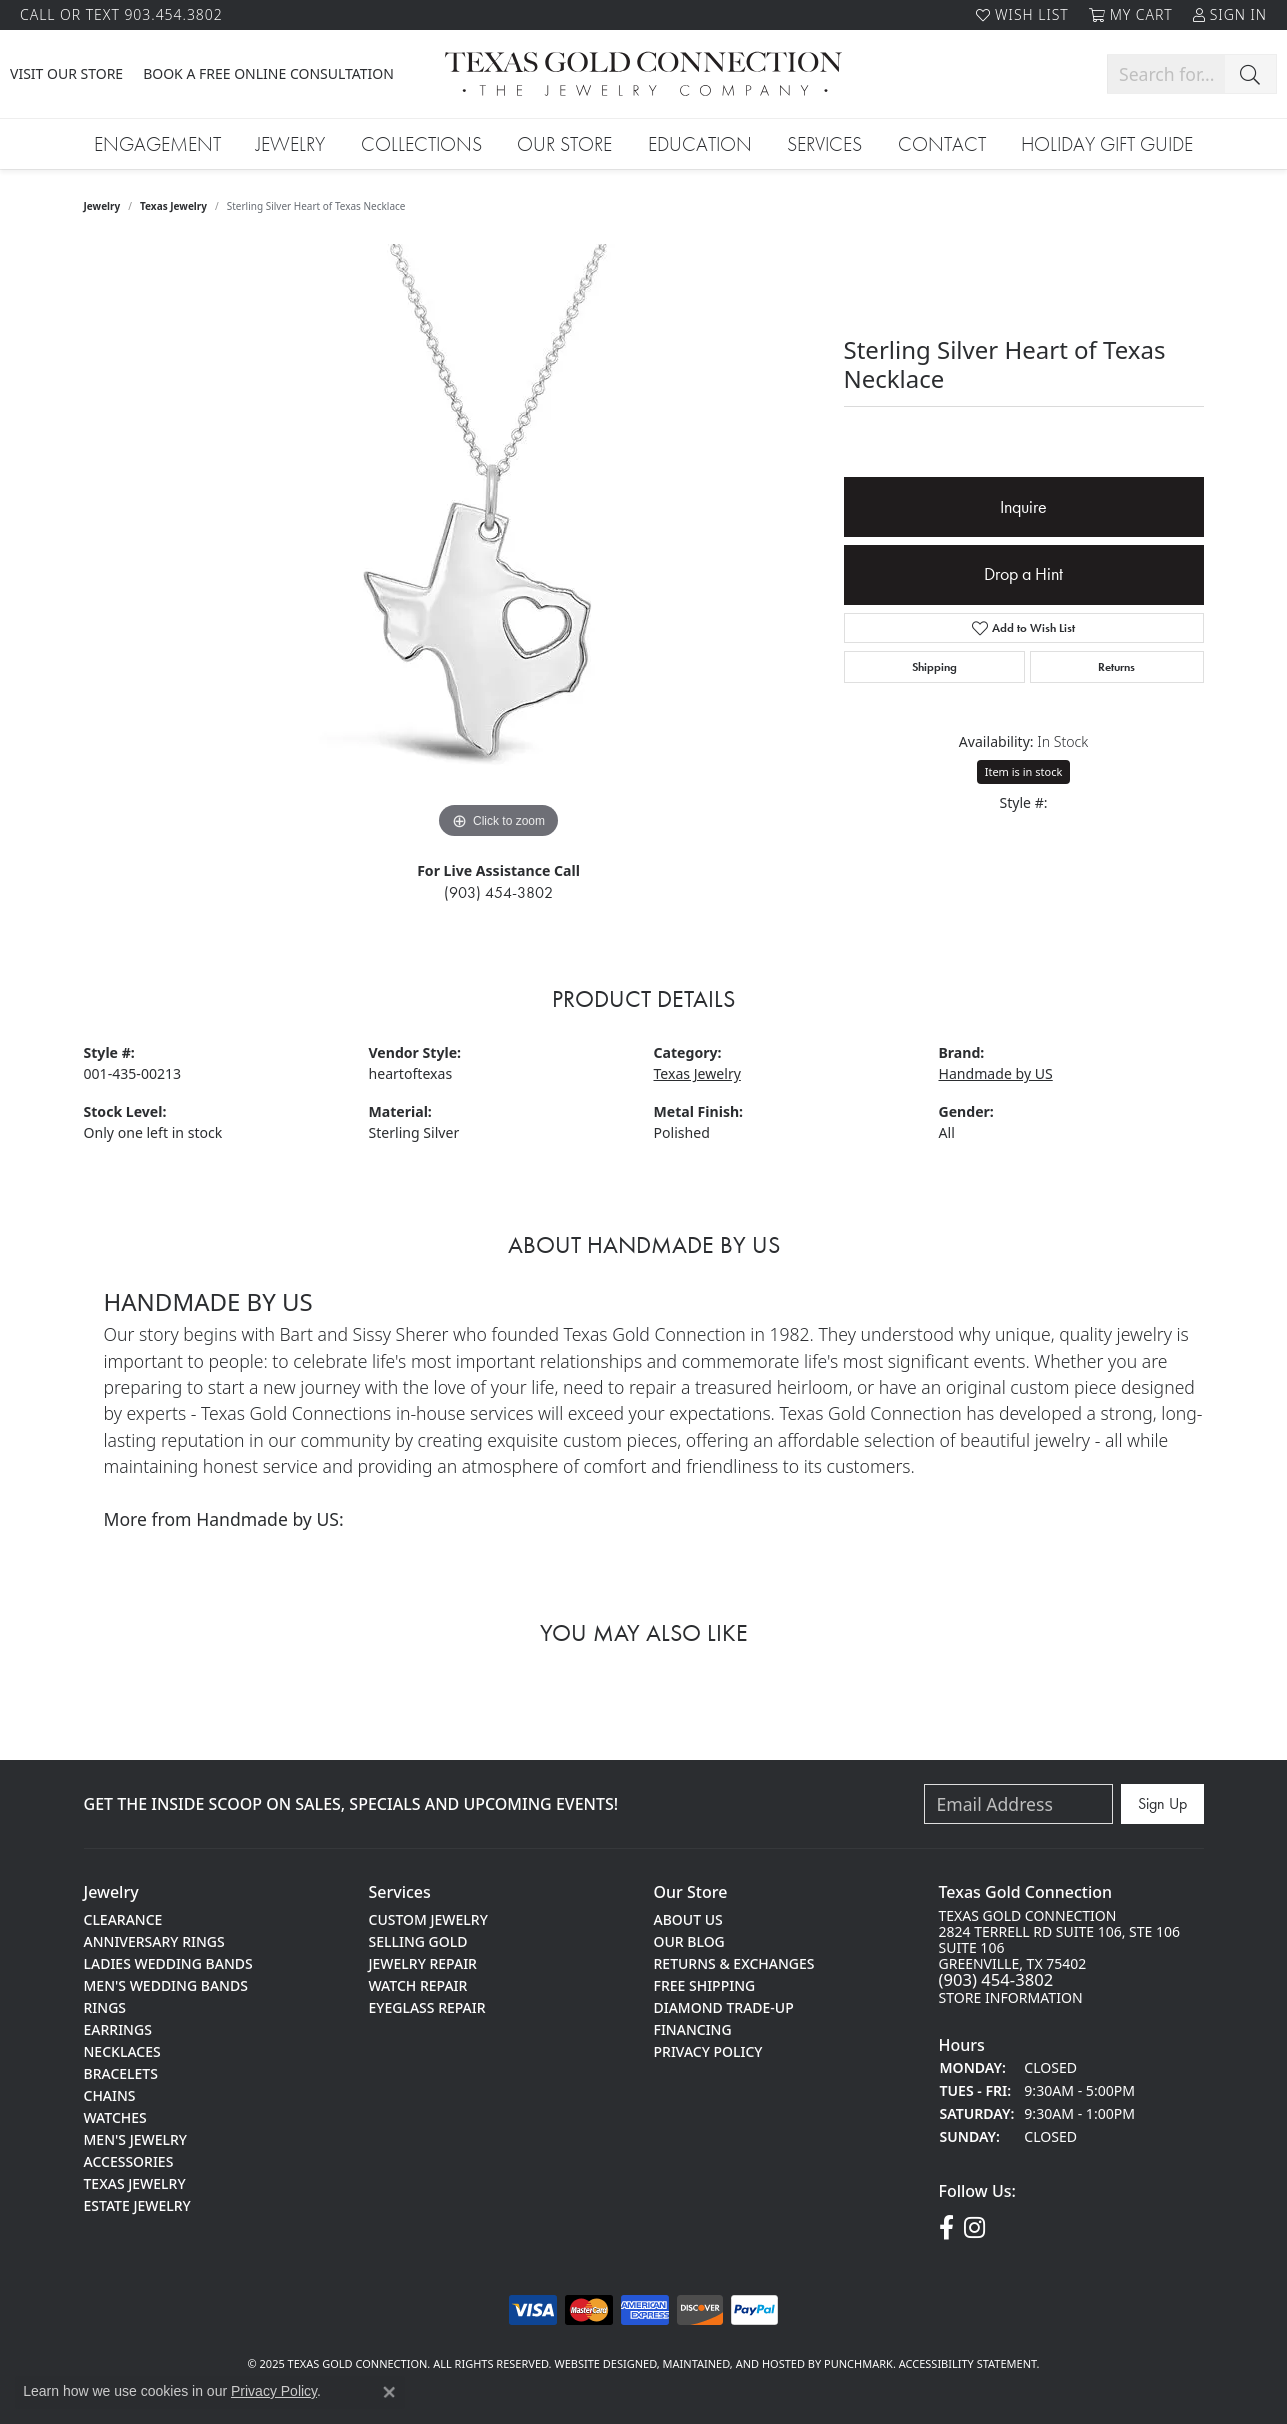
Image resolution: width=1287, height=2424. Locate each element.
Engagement (157, 144)
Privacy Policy (274, 2391)
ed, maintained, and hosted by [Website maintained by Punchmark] (733, 2363)
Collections (421, 144)
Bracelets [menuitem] (121, 2072)
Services (824, 144)
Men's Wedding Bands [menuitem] (166, 1984)
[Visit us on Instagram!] (974, 2228)
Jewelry (290, 144)
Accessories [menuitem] (129, 2160)
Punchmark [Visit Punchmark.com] (858, 2363)
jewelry (102, 206)
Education (700, 144)
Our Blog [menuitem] (689, 1940)
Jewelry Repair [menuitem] (423, 1962)
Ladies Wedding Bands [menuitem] (168, 1962)
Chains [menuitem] (110, 2094)
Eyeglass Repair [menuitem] (427, 2006)
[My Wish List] (1022, 15)
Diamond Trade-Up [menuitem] (724, 2006)
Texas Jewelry (173, 206)
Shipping (934, 667)
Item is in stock (1024, 771)
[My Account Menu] (1230, 15)
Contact (942, 144)
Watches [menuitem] (115, 2116)
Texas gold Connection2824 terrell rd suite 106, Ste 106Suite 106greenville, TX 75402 (1060, 1956)
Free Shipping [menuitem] (705, 1984)
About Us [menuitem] (688, 1918)
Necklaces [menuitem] (122, 2050)
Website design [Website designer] (598, 2363)
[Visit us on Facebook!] (946, 2228)
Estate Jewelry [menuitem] (137, 2204)
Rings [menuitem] (105, 2006)
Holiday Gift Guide (1107, 144)
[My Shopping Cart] (1131, 15)
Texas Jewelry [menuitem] (135, 2182)
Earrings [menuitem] (118, 2028)
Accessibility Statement (968, 2363)
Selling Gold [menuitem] (418, 1940)
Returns (1116, 667)
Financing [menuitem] (693, 2028)
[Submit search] (1250, 74)
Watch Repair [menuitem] (418, 1984)
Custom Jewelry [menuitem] (428, 1918)
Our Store (564, 144)
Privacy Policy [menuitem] (708, 2050)
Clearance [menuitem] (123, 1918)
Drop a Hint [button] (1023, 574)
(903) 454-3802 (498, 892)
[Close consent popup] (389, 2392)
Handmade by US (996, 1073)
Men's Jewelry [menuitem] (136, 2138)
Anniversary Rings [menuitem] (154, 1940)
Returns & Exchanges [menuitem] (734, 1962)
